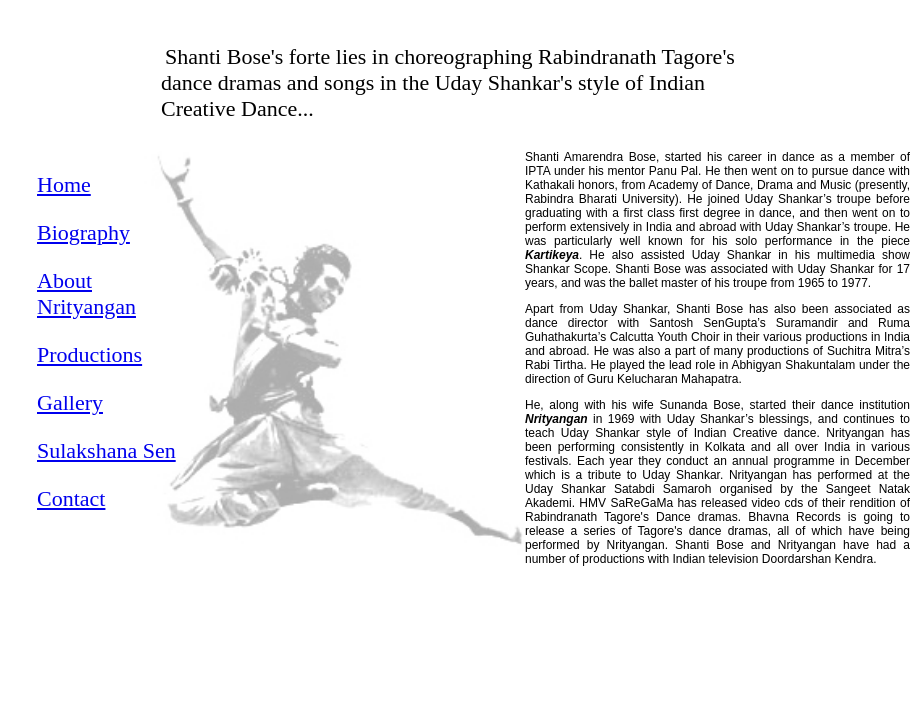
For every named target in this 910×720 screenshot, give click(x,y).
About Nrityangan (86, 293)
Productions (89, 354)
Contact (71, 498)
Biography (83, 232)
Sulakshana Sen (106, 450)
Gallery (70, 402)
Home (64, 184)
